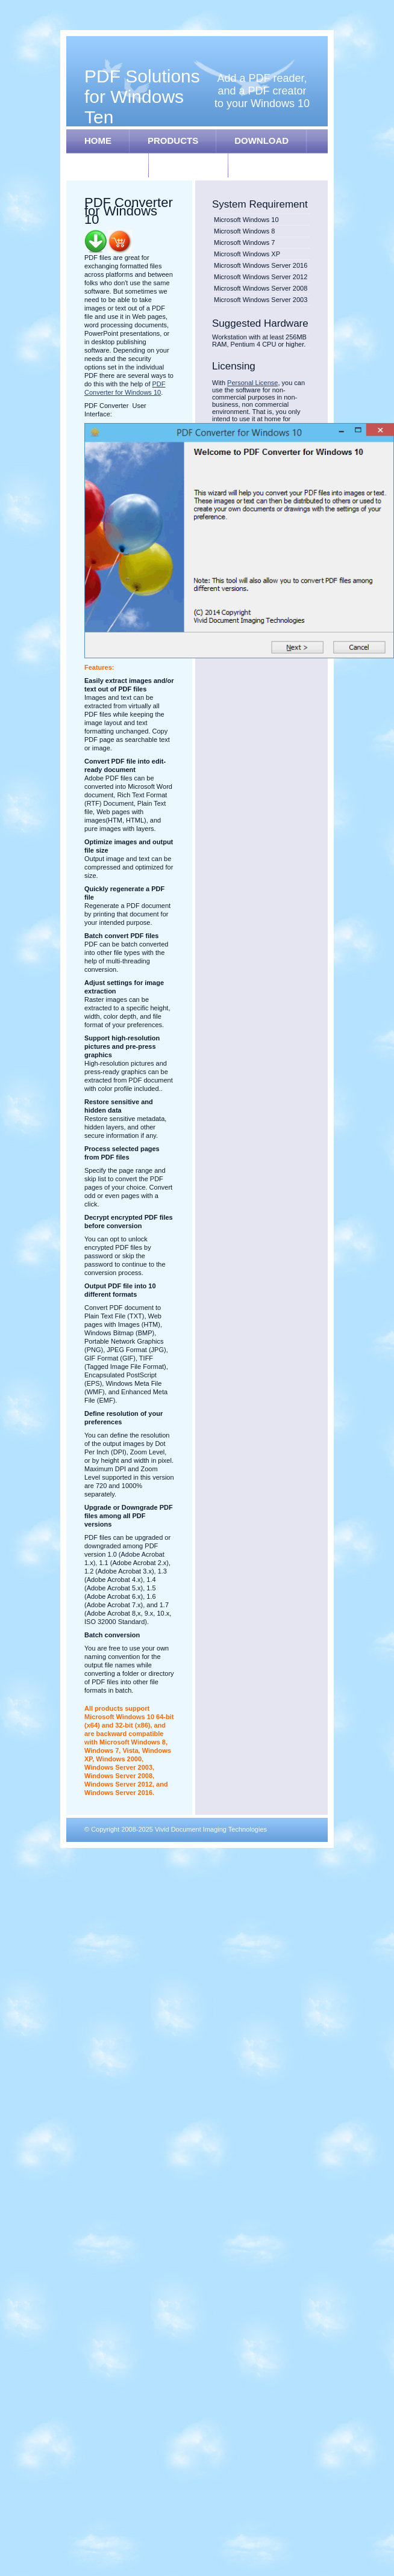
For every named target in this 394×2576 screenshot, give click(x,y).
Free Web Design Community (266, 1844)
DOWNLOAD (261, 140)
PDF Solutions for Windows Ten (142, 96)
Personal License (252, 382)
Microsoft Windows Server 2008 (260, 288)
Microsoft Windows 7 (244, 242)
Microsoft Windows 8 (244, 231)
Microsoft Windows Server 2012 (260, 276)
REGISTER (107, 164)
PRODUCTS (173, 140)
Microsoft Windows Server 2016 (260, 265)
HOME (97, 140)
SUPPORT (189, 164)
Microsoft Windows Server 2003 (260, 299)
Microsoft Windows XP (247, 254)
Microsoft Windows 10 (246, 219)
